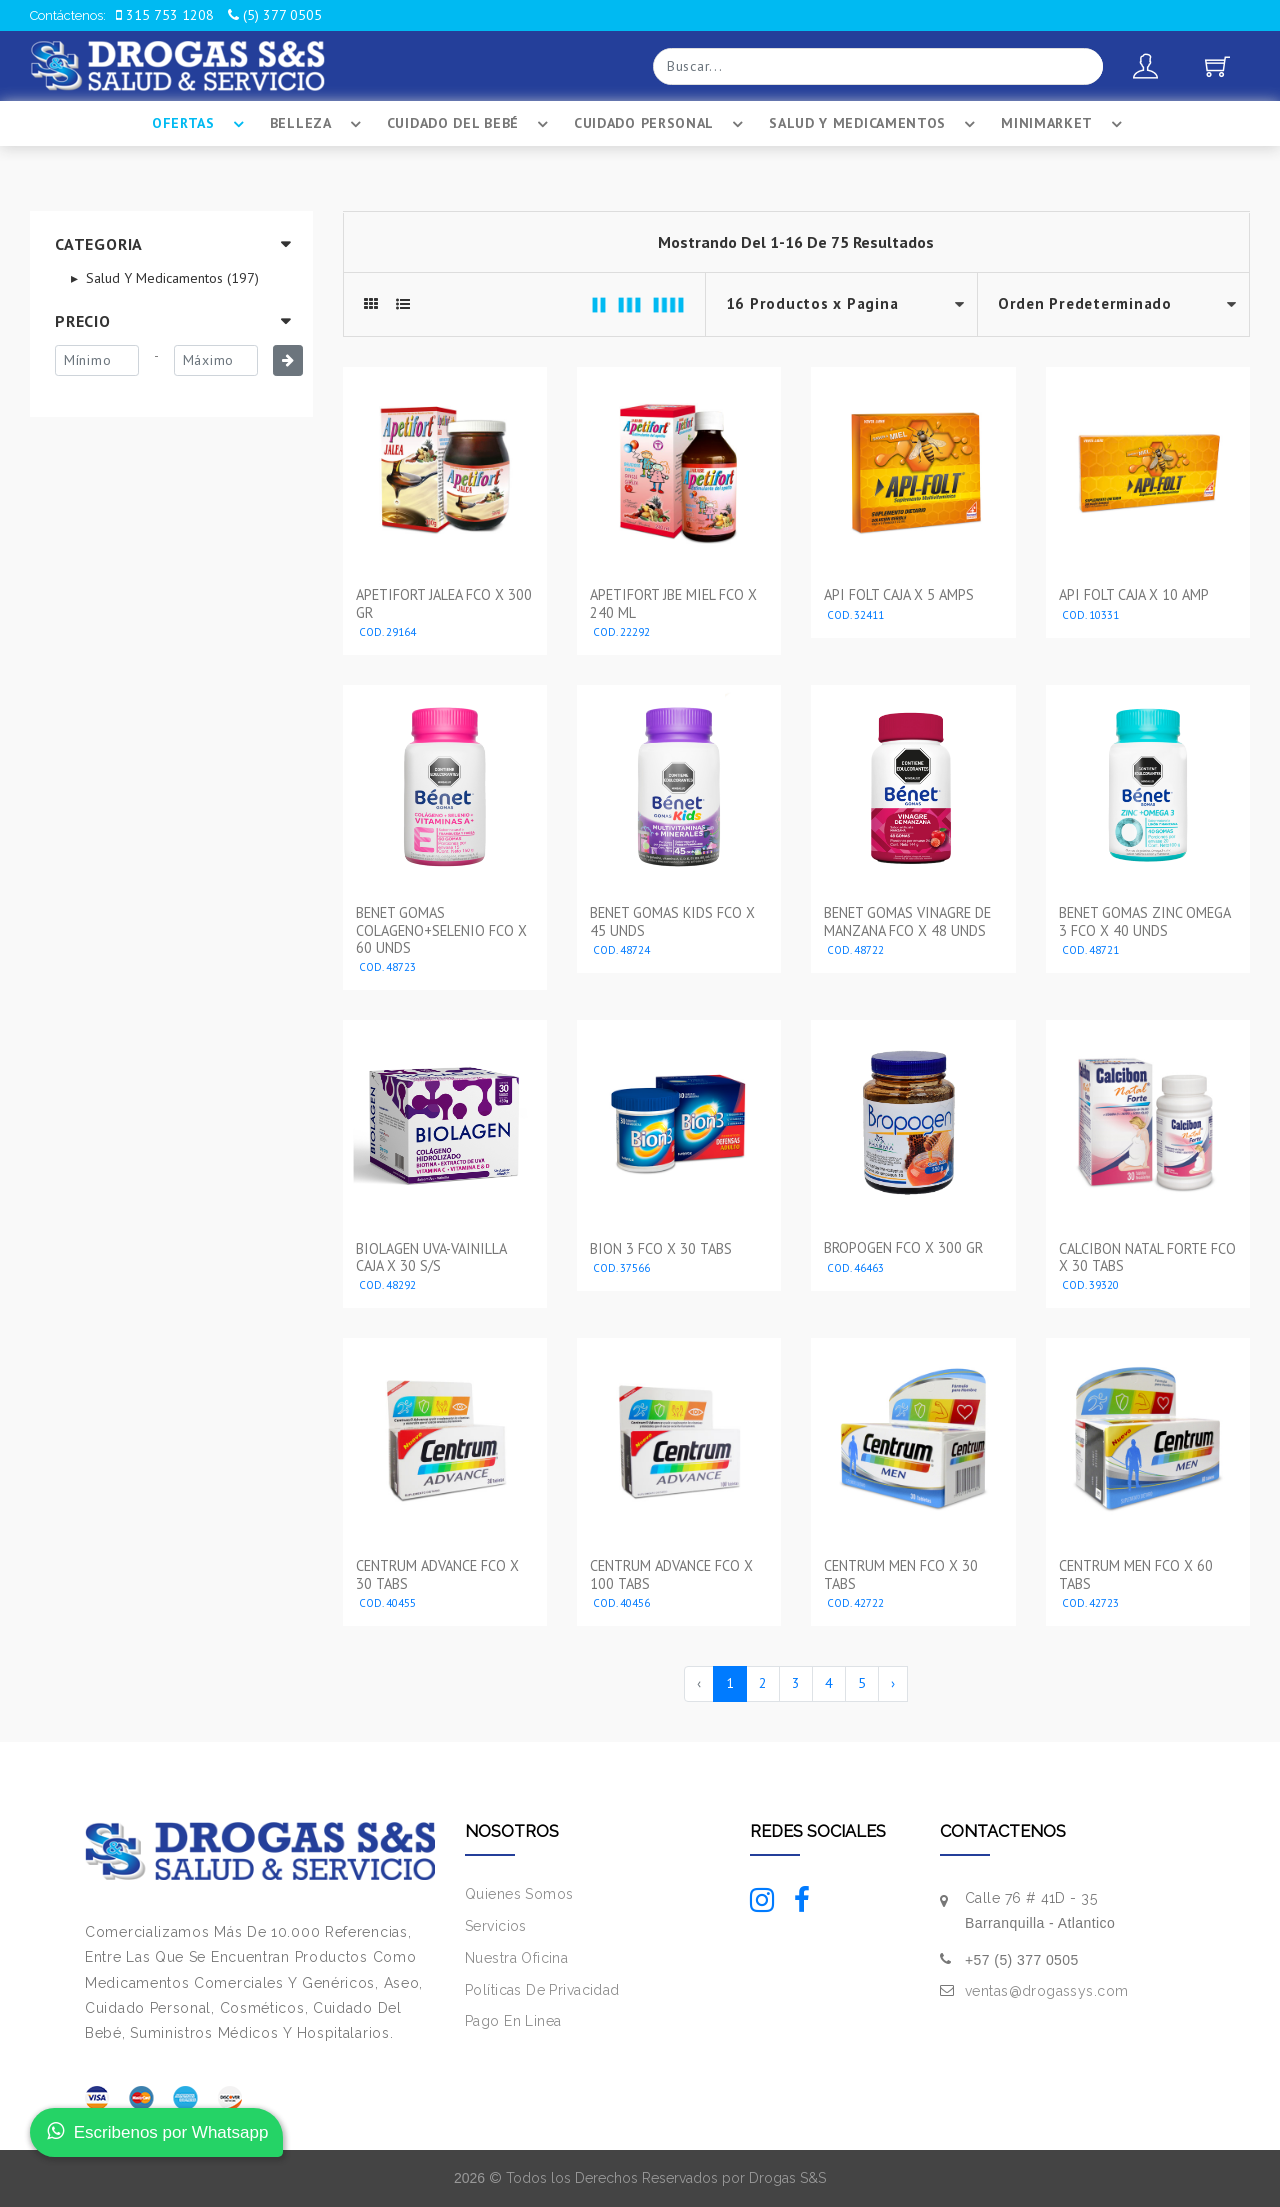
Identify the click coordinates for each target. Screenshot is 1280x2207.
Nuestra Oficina (516, 1958)
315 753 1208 (165, 15)
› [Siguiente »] (893, 1683)
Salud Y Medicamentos (875, 124)
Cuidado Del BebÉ (470, 124)
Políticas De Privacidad (542, 1990)
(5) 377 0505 (275, 15)
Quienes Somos (519, 1894)
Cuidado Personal (661, 124)
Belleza (318, 124)
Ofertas (201, 124)
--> (1113, 304)
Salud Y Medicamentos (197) (170, 278)
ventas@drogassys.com (1046, 1991)
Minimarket (1064, 124)
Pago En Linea (513, 2021)
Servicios (496, 1926)
